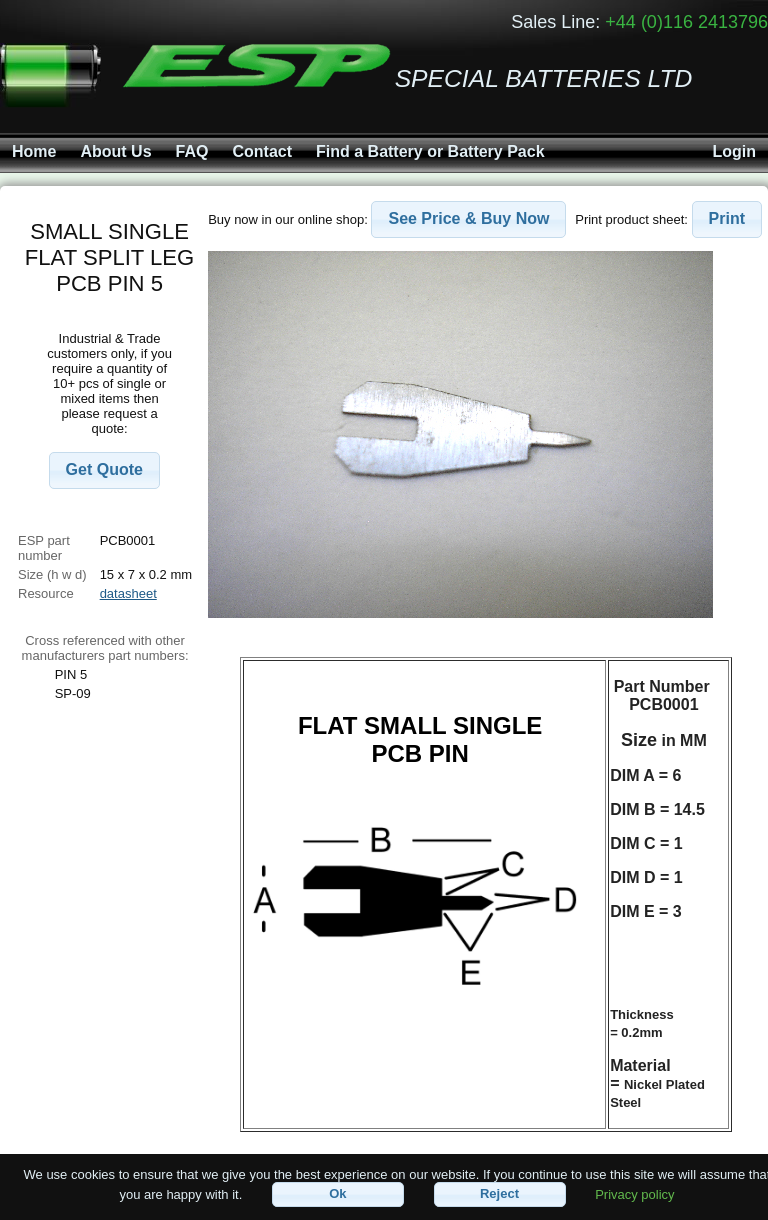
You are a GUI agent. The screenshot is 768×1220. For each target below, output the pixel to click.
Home (34, 151)
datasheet (128, 593)
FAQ (192, 151)
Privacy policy (634, 1193)
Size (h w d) (52, 574)
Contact (262, 151)
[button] (104, 470)
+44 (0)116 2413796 (686, 22)
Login (734, 151)
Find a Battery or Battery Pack (430, 151)
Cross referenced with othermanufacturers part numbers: (105, 648)
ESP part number (44, 548)
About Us (115, 151)
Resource (46, 593)
